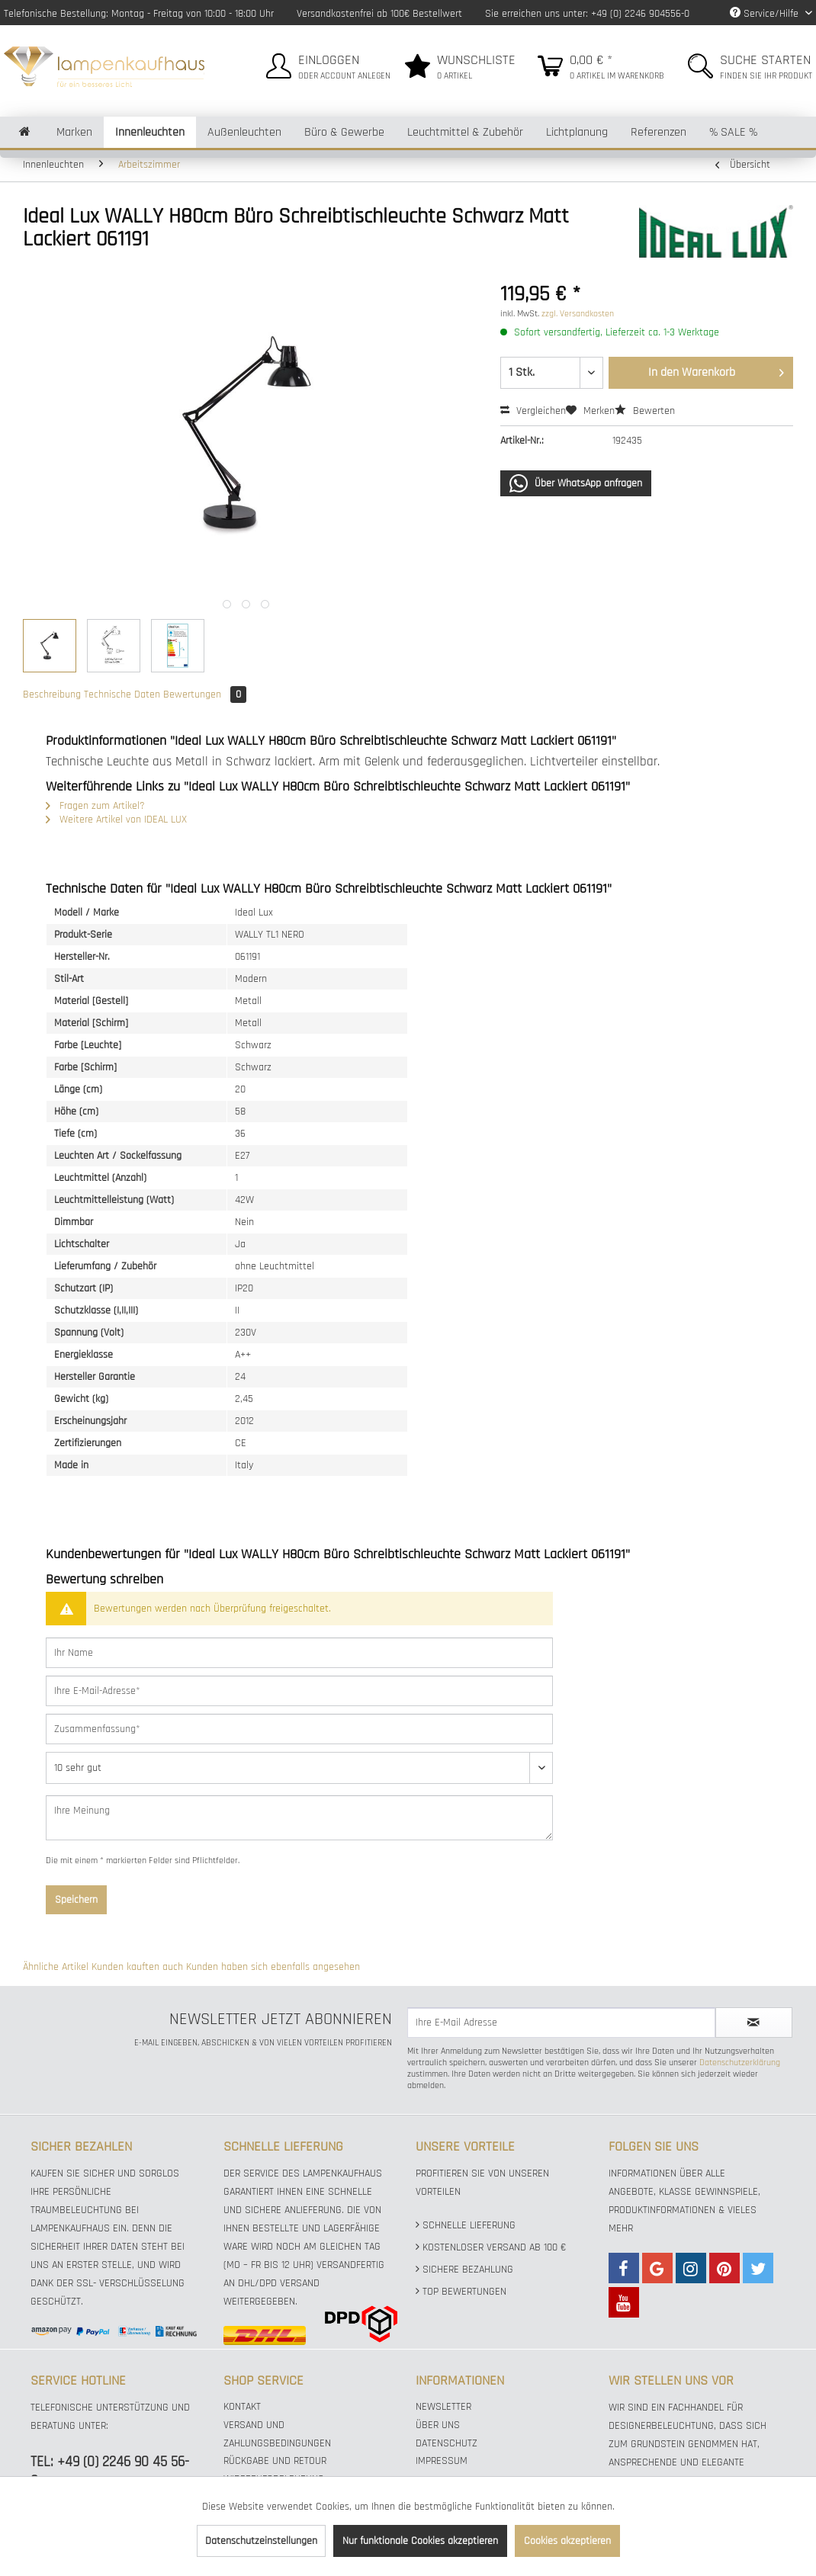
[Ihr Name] (299, 1653)
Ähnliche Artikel (55, 1967)
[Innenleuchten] (150, 132)
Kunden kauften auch (137, 1967)
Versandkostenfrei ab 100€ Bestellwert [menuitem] (379, 14)
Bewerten (645, 411)
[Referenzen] (658, 132)
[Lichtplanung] (577, 132)
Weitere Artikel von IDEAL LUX (116, 819)
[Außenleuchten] (244, 132)
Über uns (438, 2425)
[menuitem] (326, 63)
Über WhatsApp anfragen (575, 483)
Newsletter (443, 2407)
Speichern (76, 1900)
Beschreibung (52, 694)
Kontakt (242, 2407)
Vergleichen (533, 411)
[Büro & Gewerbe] (344, 132)
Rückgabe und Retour (274, 2461)
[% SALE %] (733, 132)
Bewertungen (204, 694)
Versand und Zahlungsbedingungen (277, 2434)
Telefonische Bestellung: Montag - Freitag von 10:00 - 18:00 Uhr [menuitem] (139, 14)
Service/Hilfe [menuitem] (766, 14)
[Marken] (74, 132)
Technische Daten (122, 694)
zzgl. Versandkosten (577, 313)
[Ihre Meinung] (299, 1817)
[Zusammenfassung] (299, 1729)
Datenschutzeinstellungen (261, 2541)
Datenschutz (446, 2443)
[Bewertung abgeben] (299, 1768)
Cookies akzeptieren (567, 2541)
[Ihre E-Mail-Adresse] (299, 1691)
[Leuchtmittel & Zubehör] (465, 132)
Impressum (441, 2461)
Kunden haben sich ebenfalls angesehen (273, 1967)
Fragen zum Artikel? (95, 806)
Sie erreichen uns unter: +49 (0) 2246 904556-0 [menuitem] (587, 14)
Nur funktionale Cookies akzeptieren (420, 2541)
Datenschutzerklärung (739, 2062)
